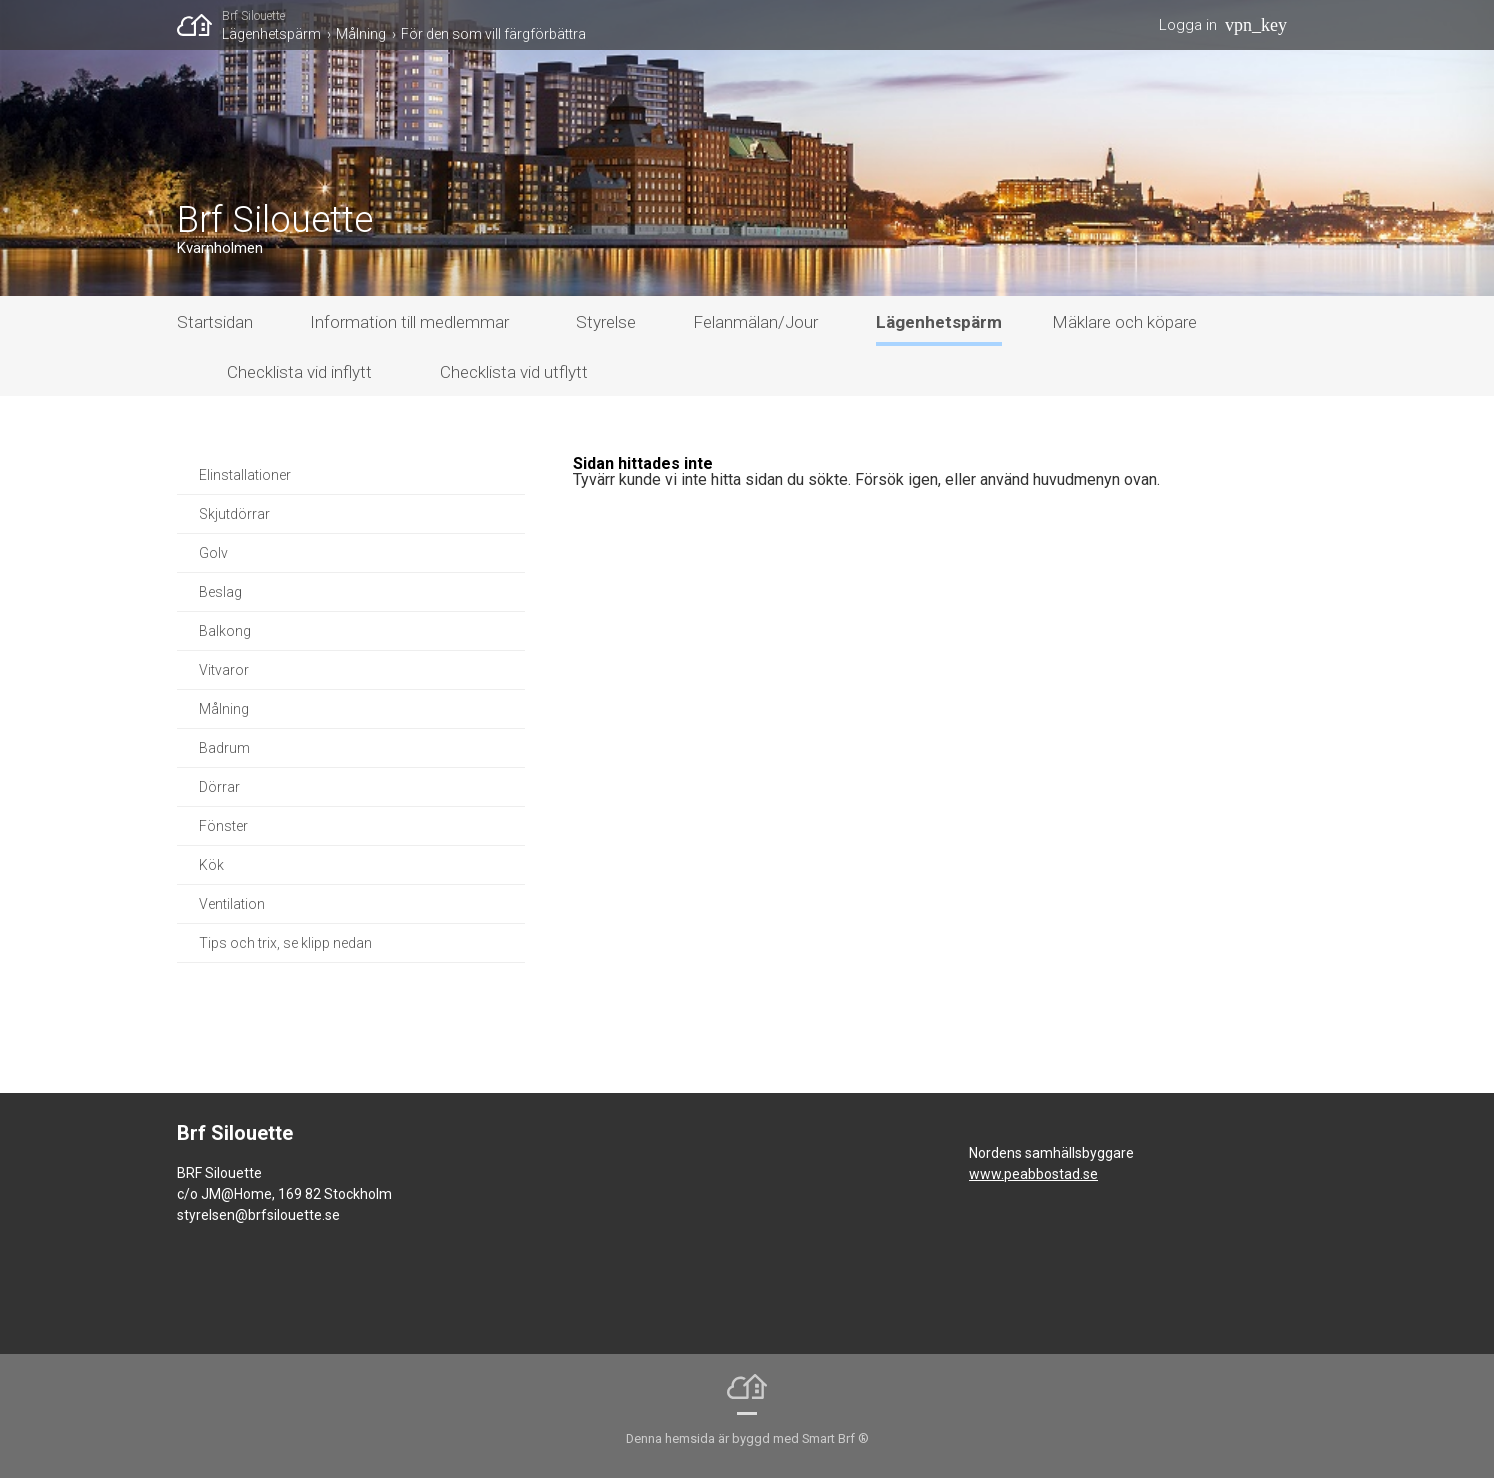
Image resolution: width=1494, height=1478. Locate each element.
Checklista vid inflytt (299, 372)
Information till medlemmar (409, 322)
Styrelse (606, 322)
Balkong (225, 631)
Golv (213, 553)
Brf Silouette (253, 16)
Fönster (223, 826)
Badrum (224, 748)
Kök (211, 865)
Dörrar (219, 787)
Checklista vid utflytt (514, 372)
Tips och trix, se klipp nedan (285, 943)
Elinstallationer (245, 475)
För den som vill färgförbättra (493, 34)
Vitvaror (224, 670)
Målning (361, 34)
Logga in (1188, 25)
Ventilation (232, 904)
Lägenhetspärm (271, 34)
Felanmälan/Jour (755, 322)
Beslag (220, 592)
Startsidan (215, 322)
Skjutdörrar (234, 514)
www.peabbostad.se (1033, 1174)
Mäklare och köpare (1124, 322)
